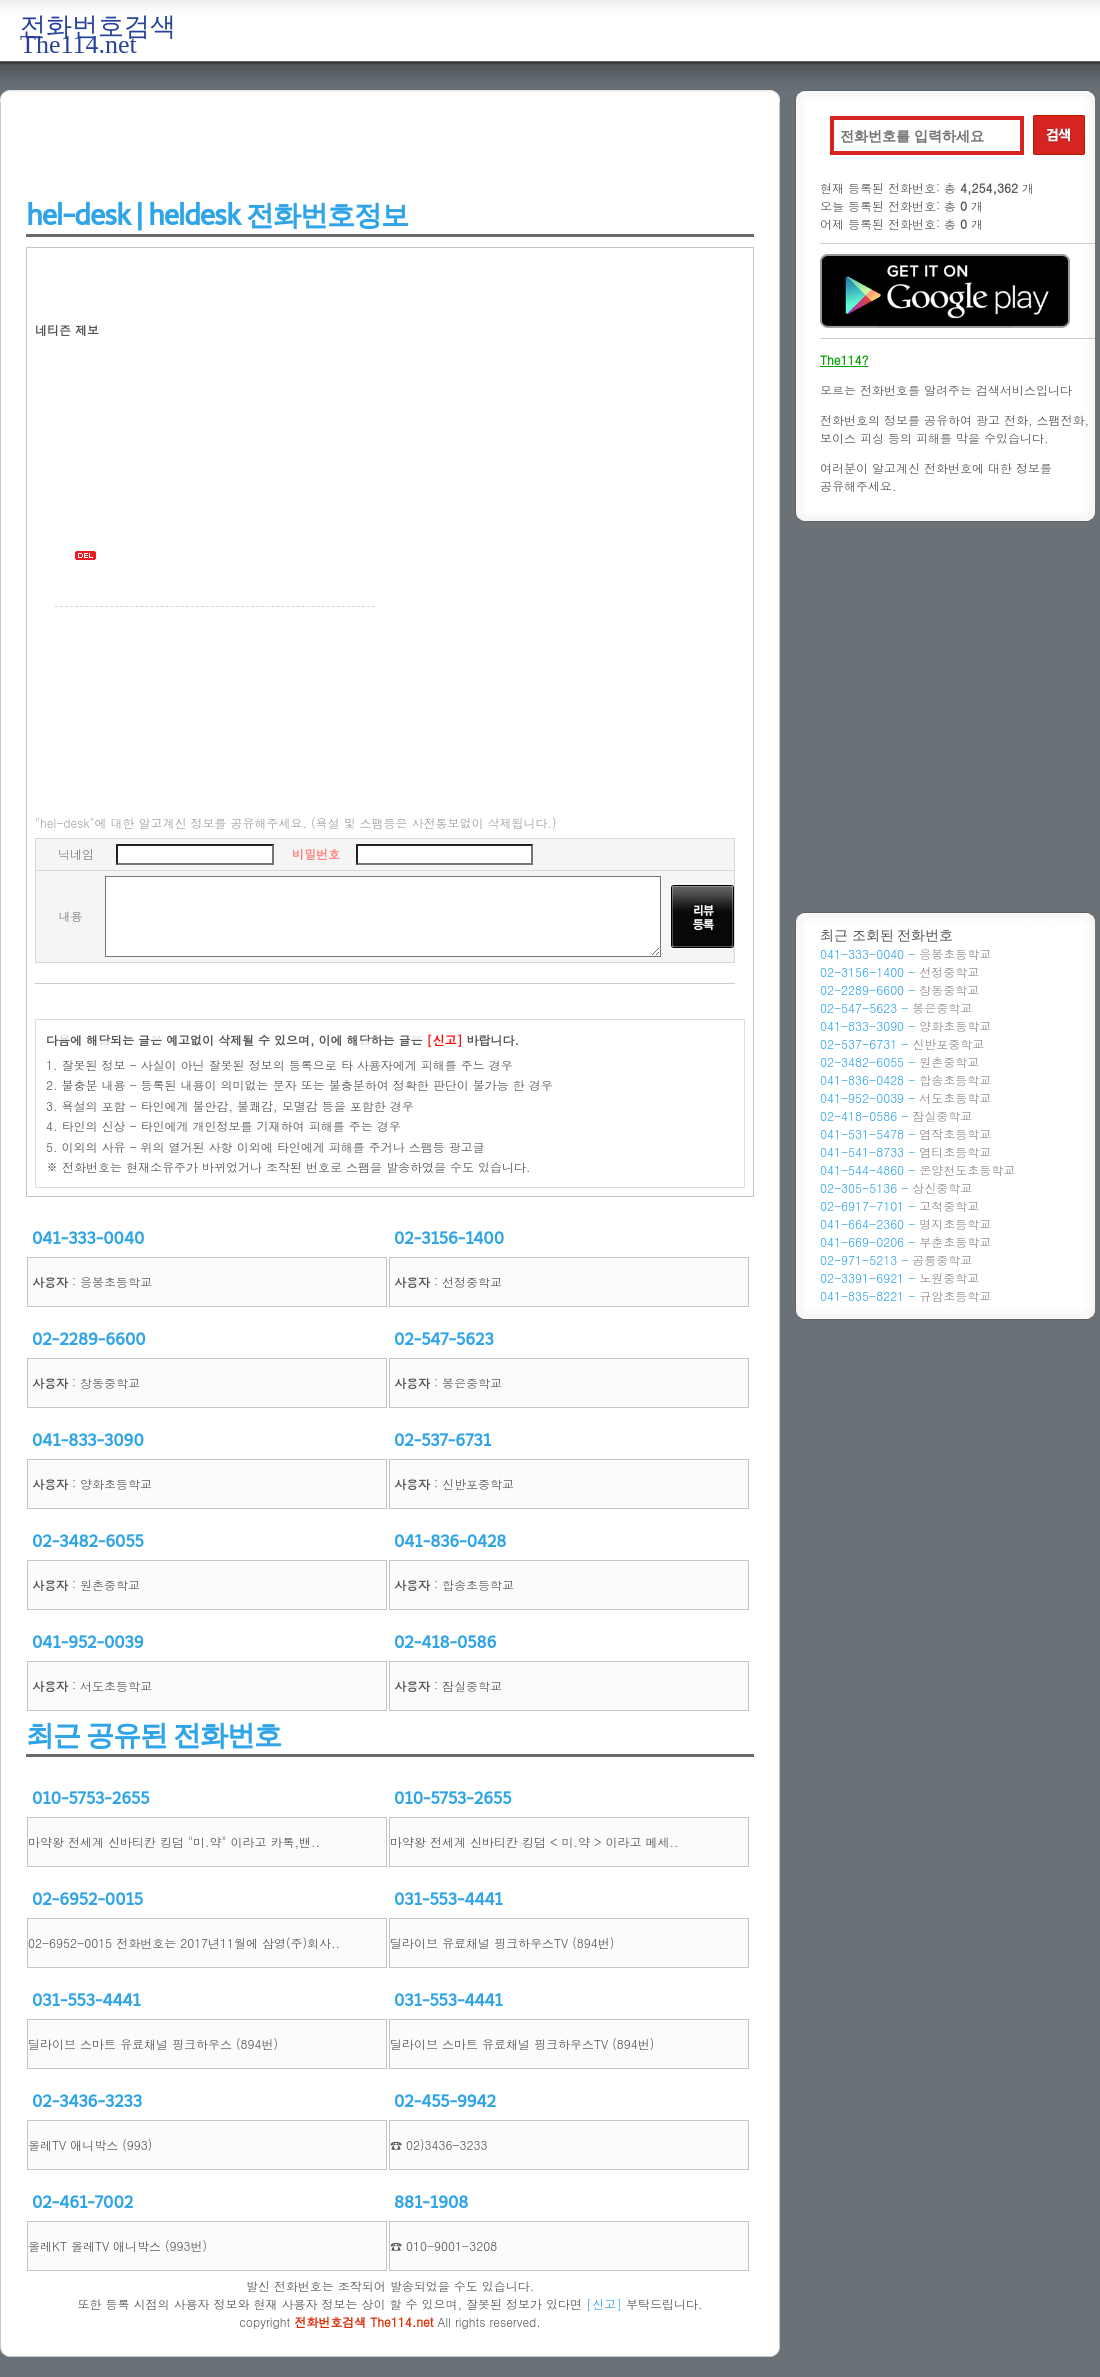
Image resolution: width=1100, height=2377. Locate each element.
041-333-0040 (88, 1238)
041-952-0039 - (905, 1097)
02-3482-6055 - (899, 1061)
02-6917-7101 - (899, 1205)
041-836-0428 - (905, 1079)
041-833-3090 (88, 1440)
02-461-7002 (82, 2202)
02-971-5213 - (896, 1259)
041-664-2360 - (905, 1223)
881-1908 (431, 2202)
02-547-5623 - (896, 1007)
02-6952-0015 (87, 1899)
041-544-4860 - (917, 1169)
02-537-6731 (442, 1440)
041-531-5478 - (905, 1133)
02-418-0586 (445, 1642)
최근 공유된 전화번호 (153, 1735)
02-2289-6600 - (899, 989)
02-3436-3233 (87, 2101)
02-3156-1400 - (899, 971)
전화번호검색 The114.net (98, 35)
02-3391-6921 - (899, 1277)
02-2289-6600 (89, 1339)
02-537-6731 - (902, 1043)
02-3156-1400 (449, 1238)
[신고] (604, 2303)
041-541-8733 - (905, 1151)
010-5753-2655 (90, 1798)
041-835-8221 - (905, 1295)
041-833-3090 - (905, 1025)
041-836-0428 (450, 1541)
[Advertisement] (390, 147)
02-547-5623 (444, 1339)
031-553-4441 (448, 1899)
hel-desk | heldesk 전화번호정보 (217, 215)
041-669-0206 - (905, 1241)
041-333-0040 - (905, 953)
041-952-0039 (88, 1642)
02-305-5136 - (896, 1187)
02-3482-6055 (88, 1541)
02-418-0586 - (896, 1115)
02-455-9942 (445, 2101)
